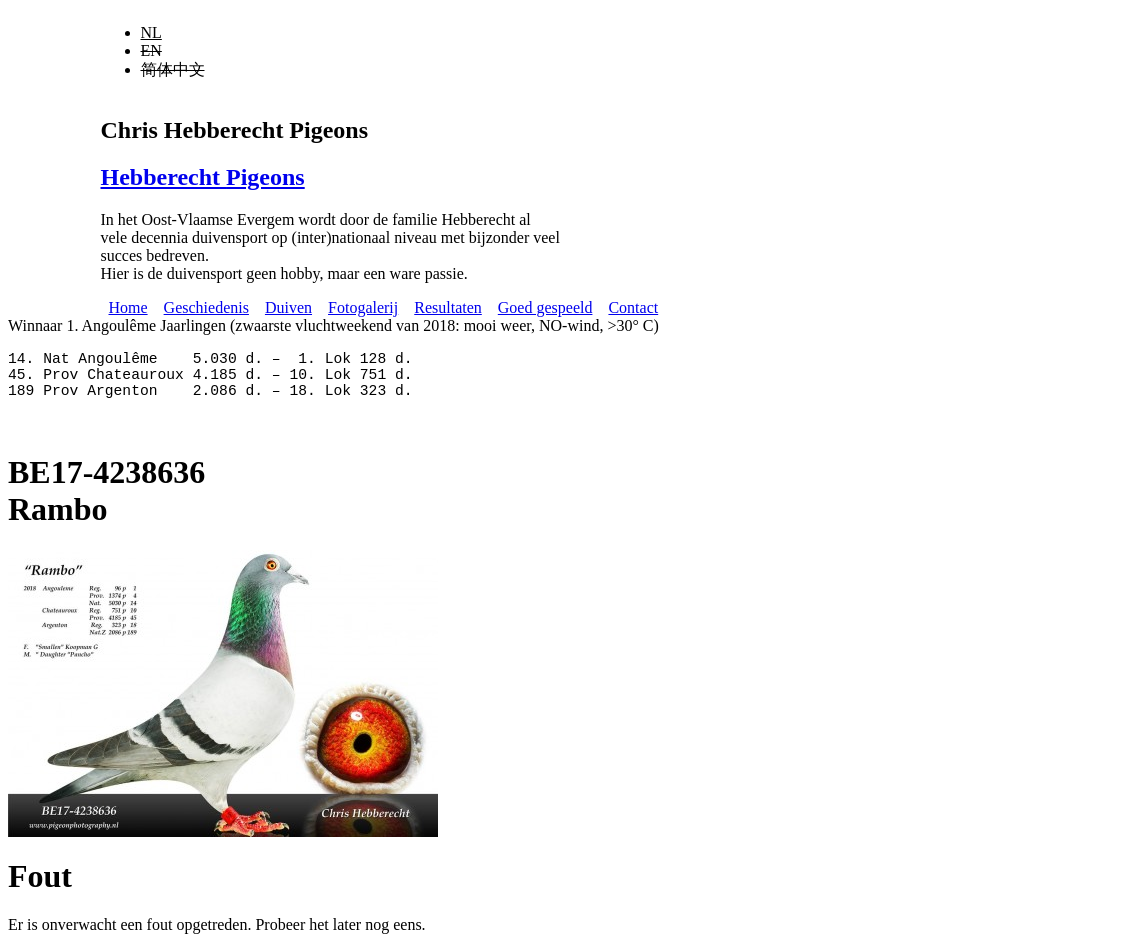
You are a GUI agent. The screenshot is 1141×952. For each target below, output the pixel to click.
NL (151, 32)
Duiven (288, 307)
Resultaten (448, 307)
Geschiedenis (206, 307)
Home (128, 307)
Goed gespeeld (545, 307)
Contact (633, 307)
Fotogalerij (363, 307)
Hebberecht (203, 177)
